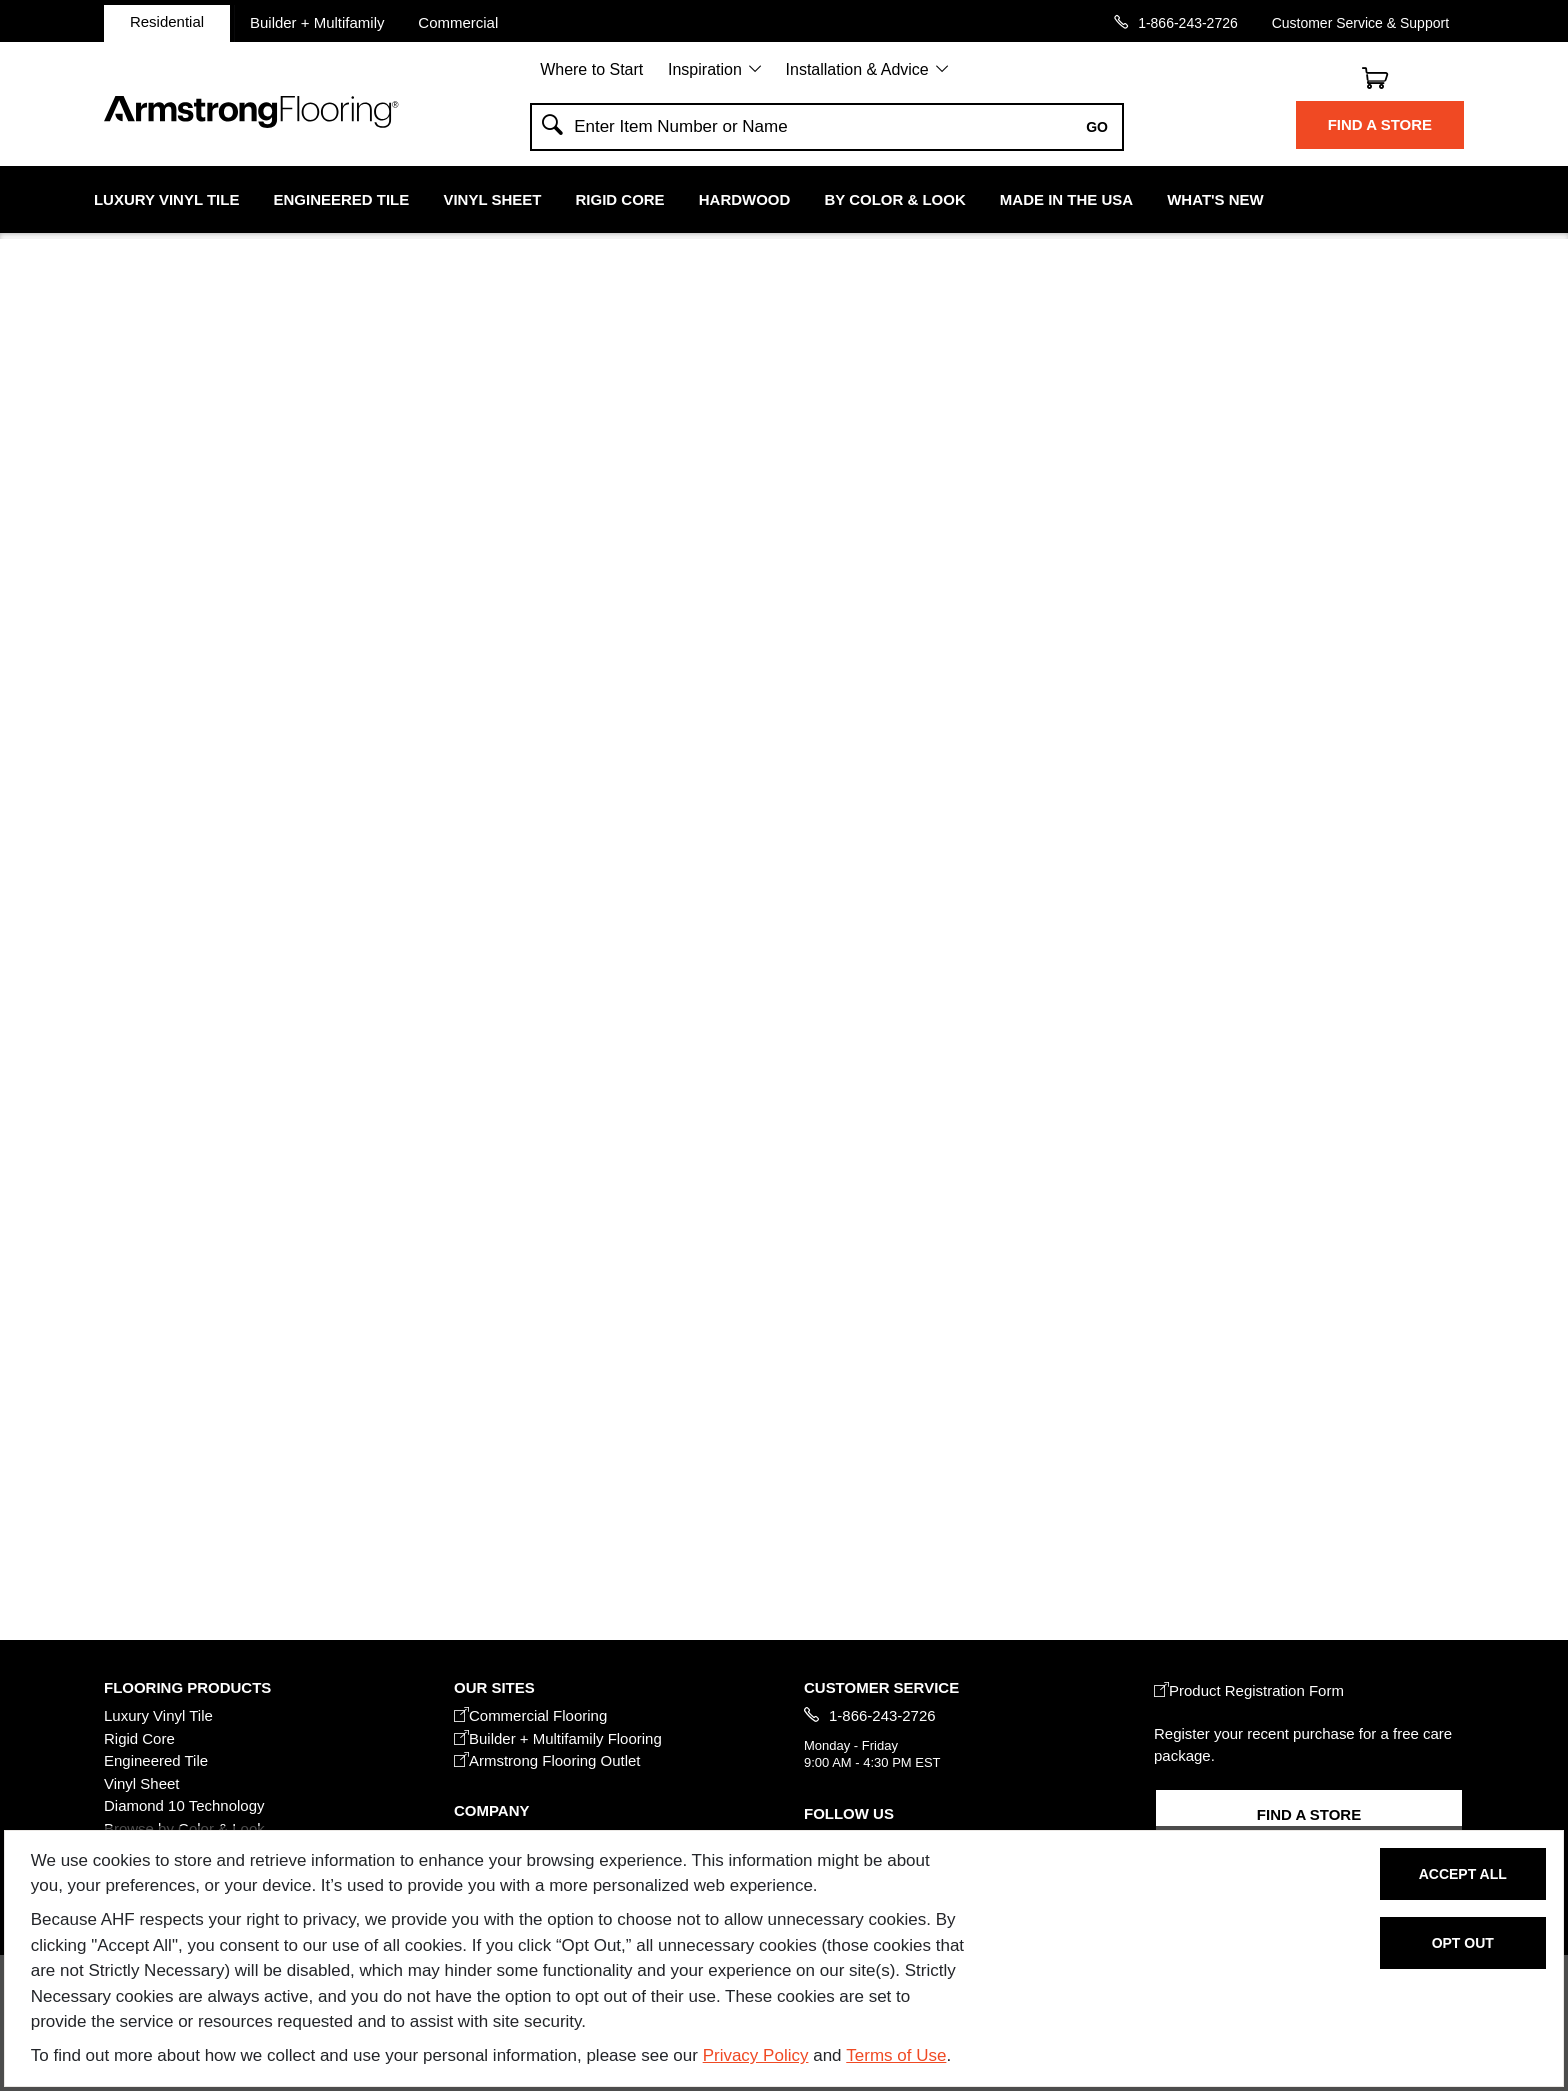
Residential (167, 21)
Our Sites (494, 1687)
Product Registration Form (1249, 1690)
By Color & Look (894, 199)
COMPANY (491, 1810)
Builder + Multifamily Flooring (558, 1738)
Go (1097, 127)
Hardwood (745, 199)
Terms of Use (896, 2055)
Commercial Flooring (530, 1715)
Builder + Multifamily (317, 22)
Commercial (458, 22)
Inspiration (705, 69)
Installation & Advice (857, 69)
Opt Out (1463, 1943)
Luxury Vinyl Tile (166, 199)
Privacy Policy (756, 2055)
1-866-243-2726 (1188, 22)
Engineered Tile (342, 199)
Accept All (1463, 1874)
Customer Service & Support (1360, 22)
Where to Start (591, 69)
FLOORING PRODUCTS (187, 1687)
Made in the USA (1066, 199)
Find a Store (1380, 124)
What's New (1215, 199)
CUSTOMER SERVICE (881, 1687)
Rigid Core (620, 199)
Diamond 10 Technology (184, 1805)
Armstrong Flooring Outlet (547, 1760)
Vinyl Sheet (492, 199)
